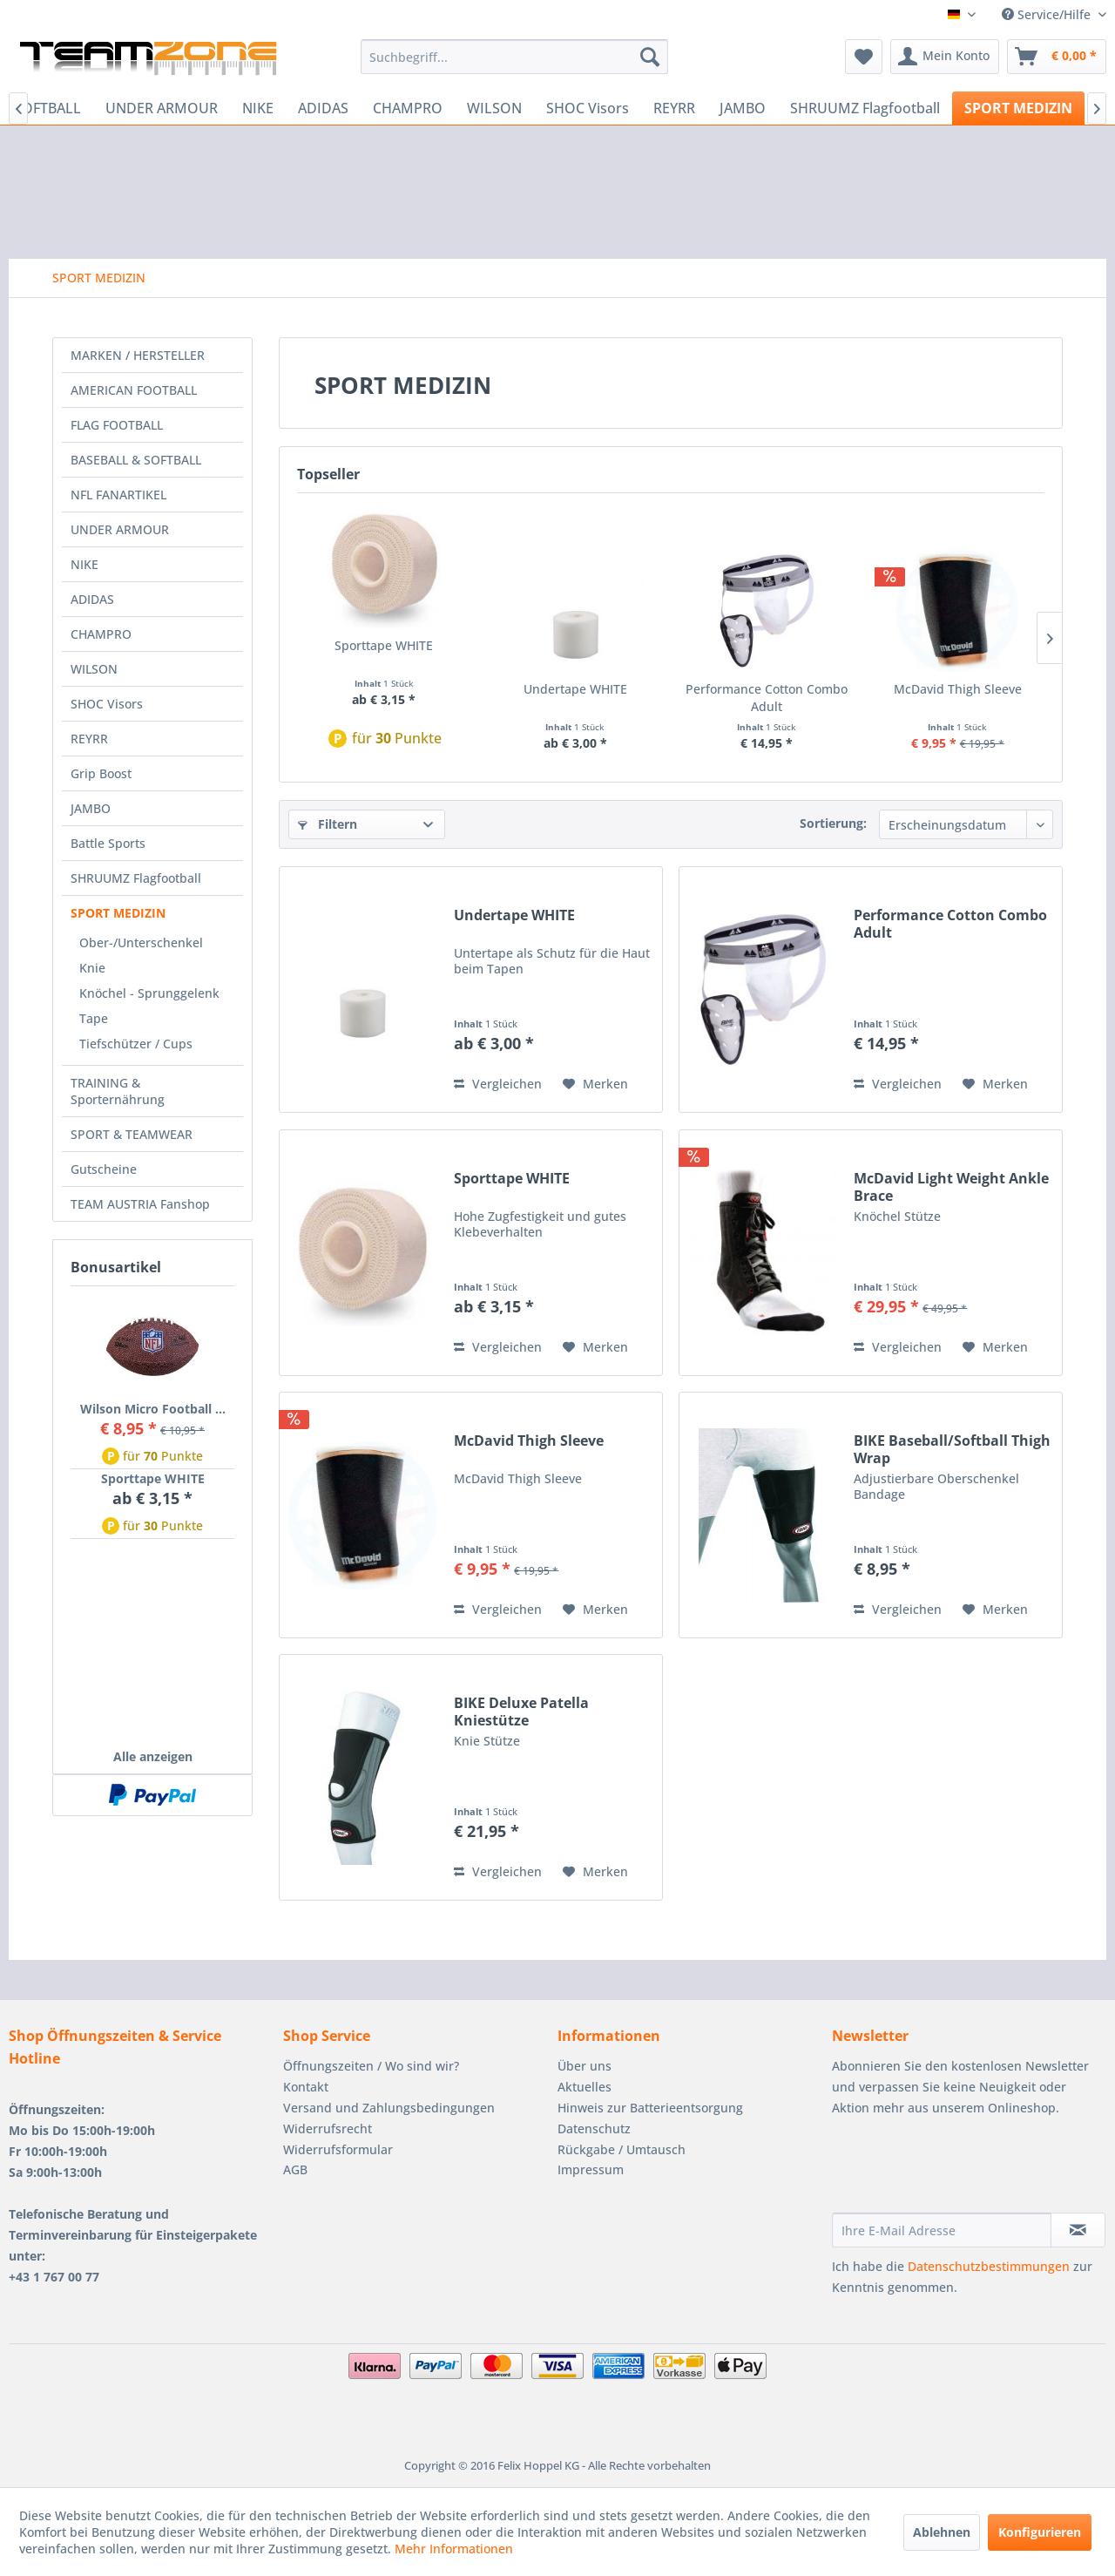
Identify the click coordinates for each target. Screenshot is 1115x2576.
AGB (295, 2169)
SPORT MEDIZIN (118, 913)
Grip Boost (101, 773)
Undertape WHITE (575, 689)
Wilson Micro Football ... (153, 1408)
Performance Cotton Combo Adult (767, 698)
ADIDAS (92, 599)
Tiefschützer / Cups (136, 1043)
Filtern (327, 824)
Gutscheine (104, 1169)
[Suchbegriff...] (514, 56)
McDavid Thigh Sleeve (958, 689)
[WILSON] (494, 108)
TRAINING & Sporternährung (118, 1091)
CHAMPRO (101, 634)
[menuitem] (514, 56)
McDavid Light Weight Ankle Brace (951, 1186)
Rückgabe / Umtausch (622, 2149)
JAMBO (91, 808)
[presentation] (964, 2170)
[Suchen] (650, 56)
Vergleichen (498, 1083)
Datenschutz (594, 2128)
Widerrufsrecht (327, 2128)
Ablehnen (941, 2532)
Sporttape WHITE (153, 1478)
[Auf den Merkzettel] (595, 1084)
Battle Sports (108, 843)
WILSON (94, 669)
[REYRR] (674, 108)
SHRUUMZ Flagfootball (136, 878)
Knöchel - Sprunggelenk (149, 993)
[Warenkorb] (1056, 56)
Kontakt (305, 2086)
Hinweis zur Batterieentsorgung (650, 2107)
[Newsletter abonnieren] (1078, 2230)
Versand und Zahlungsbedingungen (389, 2107)
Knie (92, 967)
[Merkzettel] (863, 56)
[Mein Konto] (944, 56)
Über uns (585, 2065)
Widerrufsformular (338, 2149)
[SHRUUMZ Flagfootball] (865, 108)
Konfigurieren (1039, 2532)
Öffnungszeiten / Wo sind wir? (371, 2065)
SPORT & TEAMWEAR (132, 1134)
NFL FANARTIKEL (118, 494)
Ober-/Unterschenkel (141, 942)
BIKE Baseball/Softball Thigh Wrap (952, 1449)
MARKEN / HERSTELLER (138, 355)
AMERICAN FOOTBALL (134, 390)
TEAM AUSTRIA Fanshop (140, 1204)
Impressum (591, 2169)
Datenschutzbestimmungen (989, 2266)
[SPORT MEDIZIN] (1018, 108)
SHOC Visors (107, 703)
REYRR (89, 738)
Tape (93, 1018)
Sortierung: (833, 823)
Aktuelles (585, 2086)
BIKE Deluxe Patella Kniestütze (521, 1711)
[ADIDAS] (323, 108)
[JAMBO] (742, 108)
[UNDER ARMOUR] (161, 108)
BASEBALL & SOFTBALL (136, 459)
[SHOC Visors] (587, 108)
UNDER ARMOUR (120, 529)
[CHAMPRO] (408, 108)
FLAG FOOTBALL (117, 425)
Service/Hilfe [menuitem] (1048, 14)
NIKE (84, 564)
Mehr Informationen (454, 2548)
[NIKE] (258, 108)
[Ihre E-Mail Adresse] (941, 2230)
